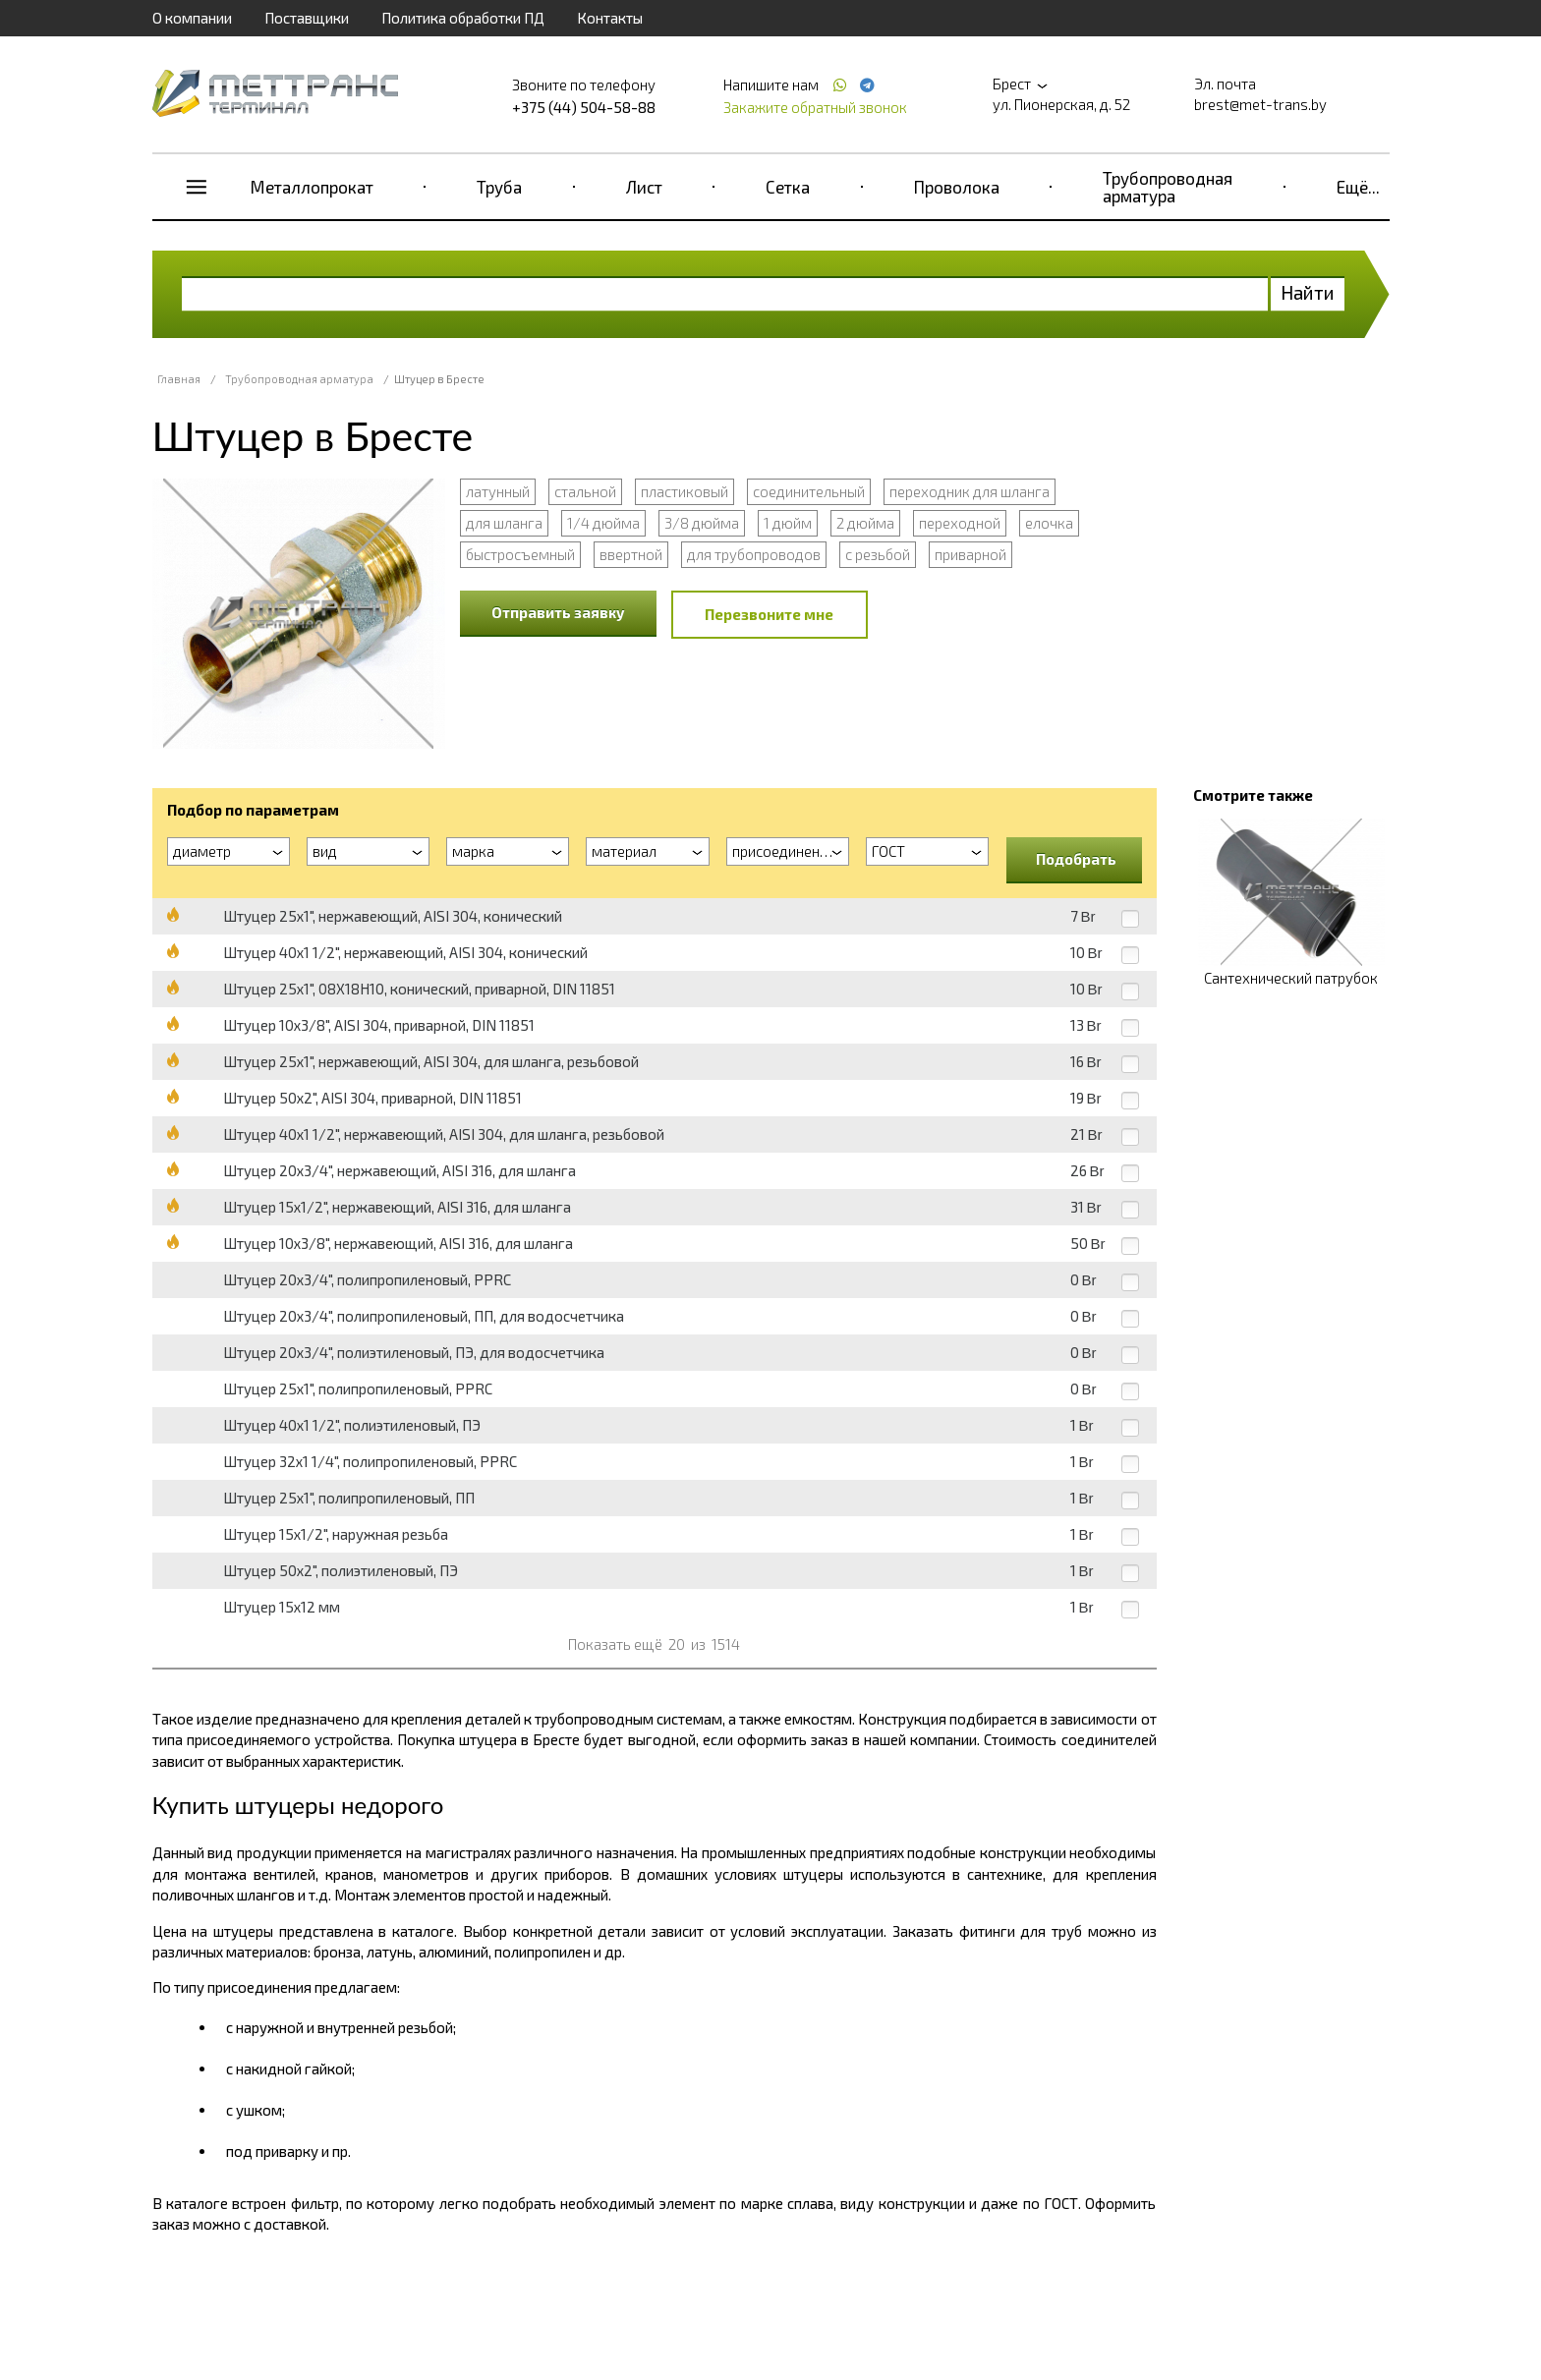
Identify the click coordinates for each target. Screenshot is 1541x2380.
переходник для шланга (969, 491)
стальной (585, 491)
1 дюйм (788, 523)
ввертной (630, 554)
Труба (499, 187)
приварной (970, 554)
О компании (192, 18)
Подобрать (1076, 859)
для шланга (504, 523)
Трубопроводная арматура (1167, 186)
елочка (1049, 523)
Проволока (956, 187)
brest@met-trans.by (1260, 104)
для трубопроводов (754, 554)
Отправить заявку (558, 612)
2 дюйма (865, 523)
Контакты (610, 18)
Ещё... (1358, 187)
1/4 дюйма (603, 523)
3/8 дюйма (701, 523)
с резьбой (877, 554)
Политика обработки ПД (462, 18)
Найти (1308, 292)
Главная (178, 378)
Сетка (788, 187)
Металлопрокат (312, 187)
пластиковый (684, 491)
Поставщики (306, 18)
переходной (959, 523)
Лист (644, 187)
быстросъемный (520, 554)
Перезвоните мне (769, 614)
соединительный (809, 491)
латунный (498, 491)
